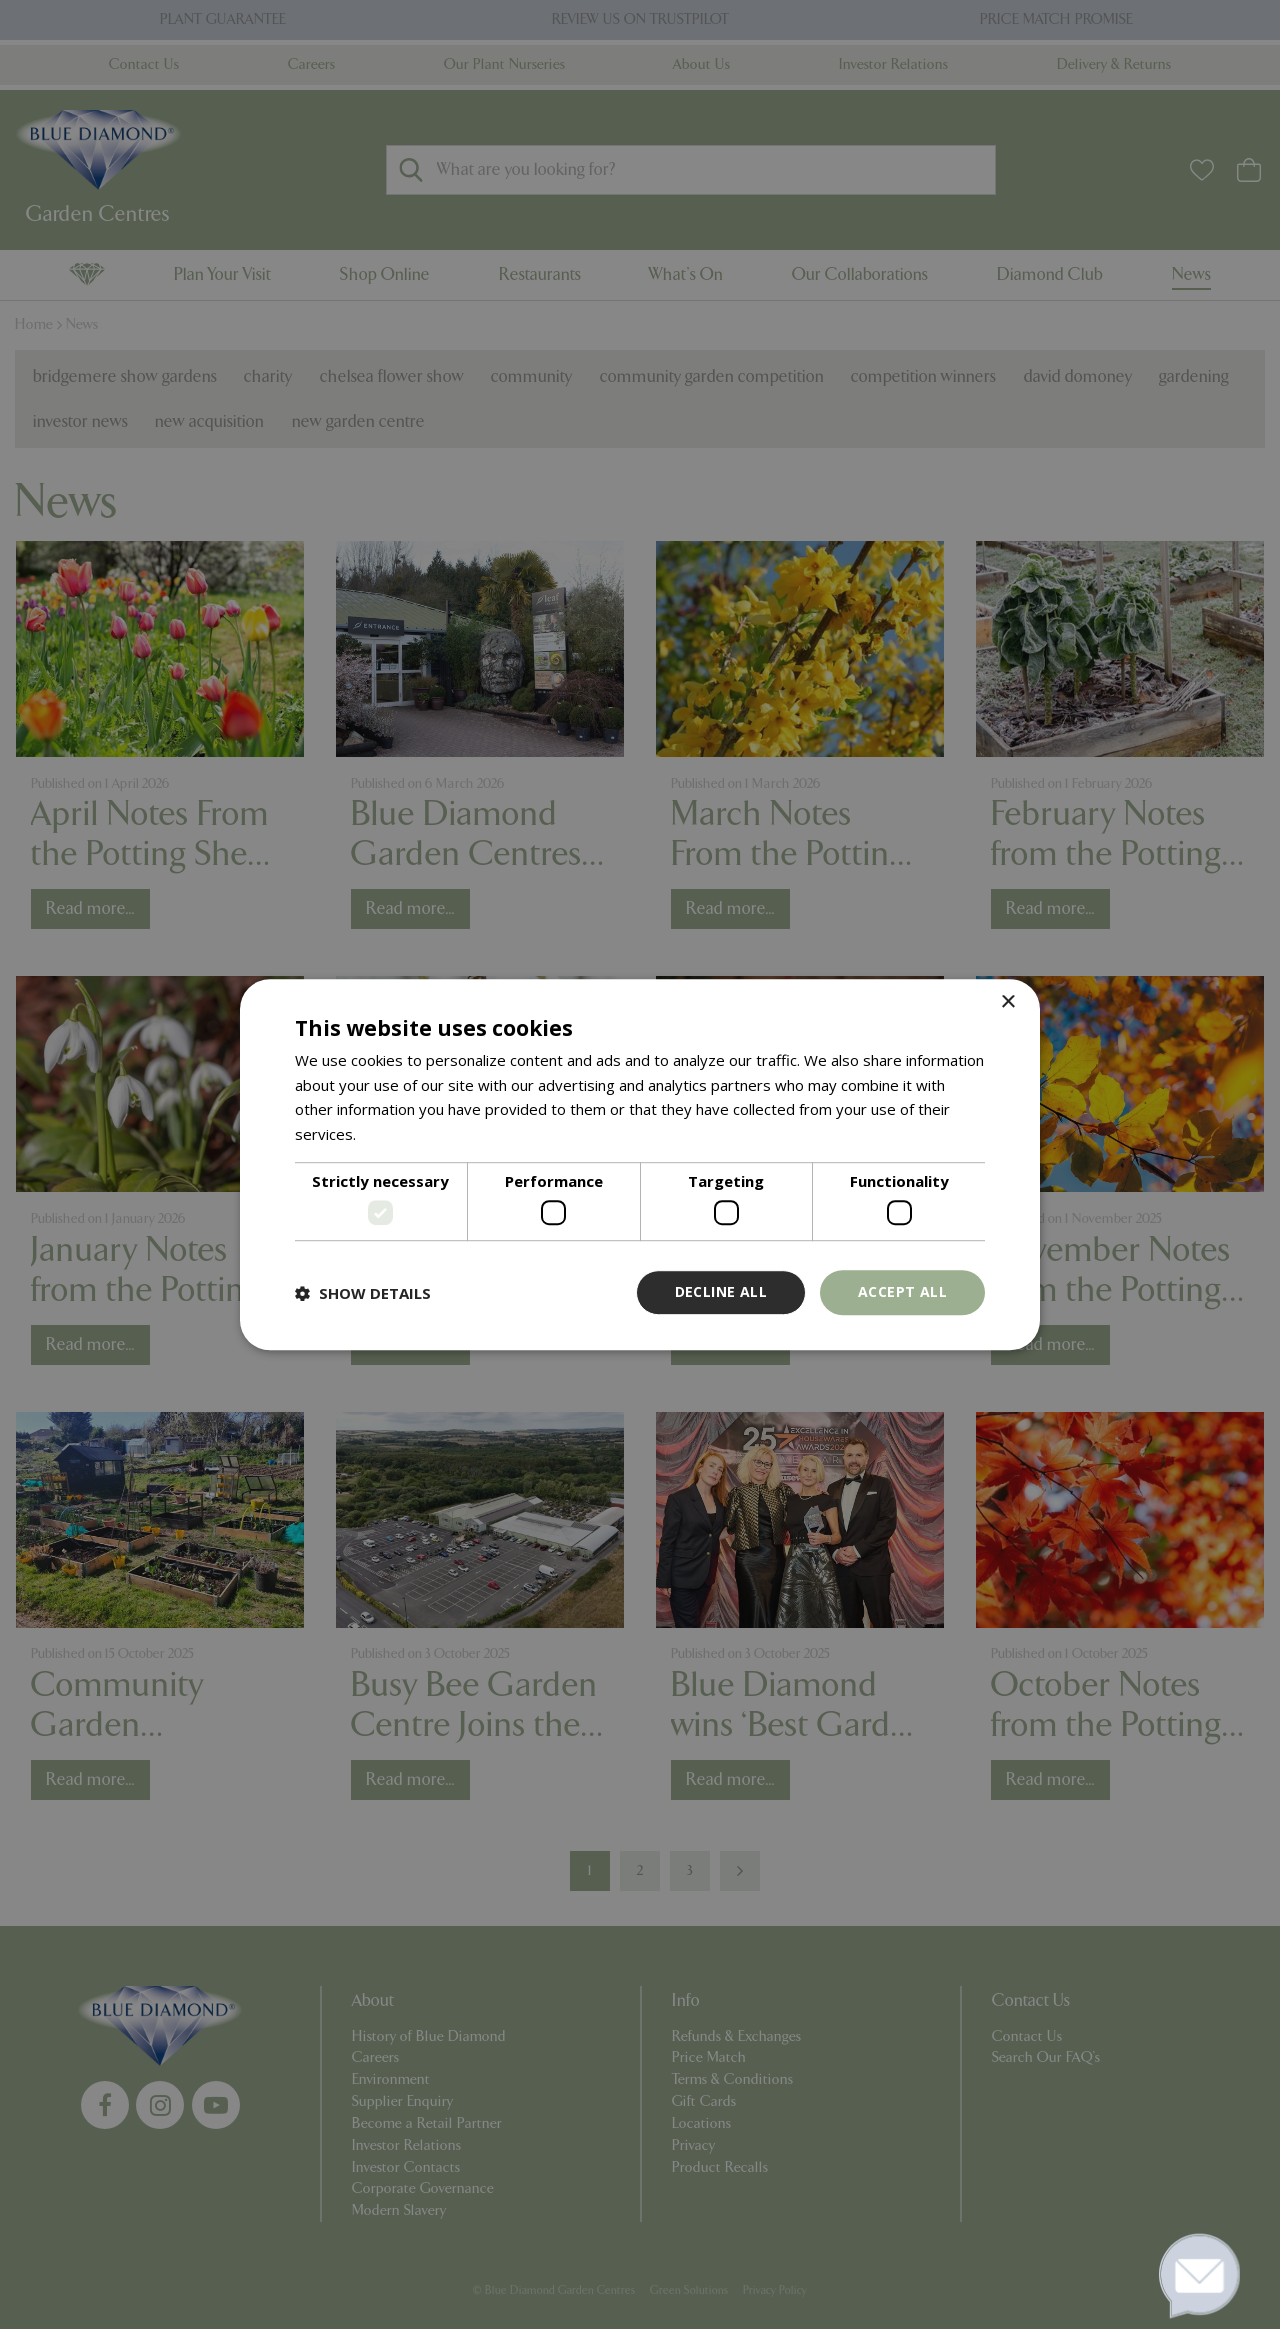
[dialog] (640, 1164)
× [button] (1007, 1002)
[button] (363, 1293)
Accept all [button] (902, 1292)
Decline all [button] (721, 1292)
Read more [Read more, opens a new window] (398, 1134)
